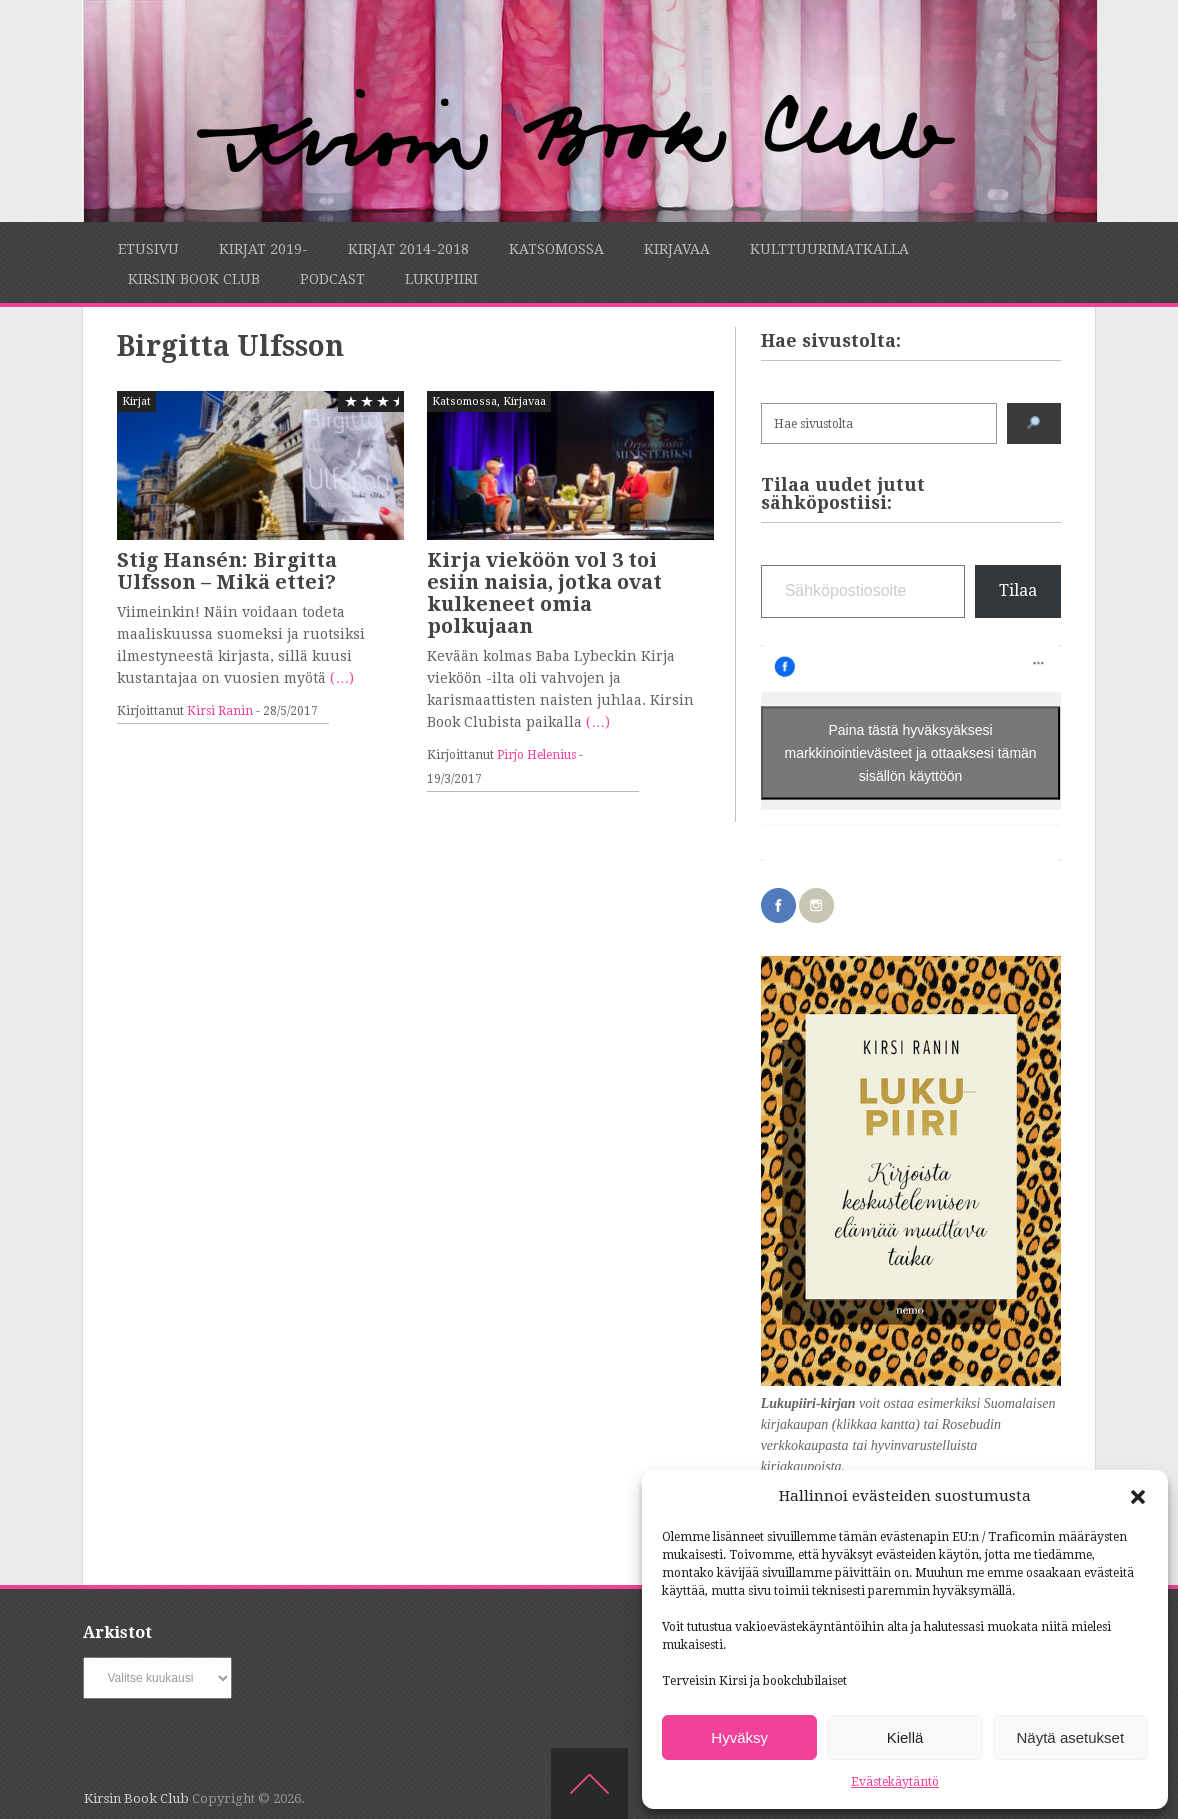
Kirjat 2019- (263, 249)
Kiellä (905, 1737)
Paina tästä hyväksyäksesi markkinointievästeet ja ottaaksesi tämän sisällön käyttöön (911, 753)
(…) (342, 678)
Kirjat (136, 401)
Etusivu (148, 249)
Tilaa (1018, 590)
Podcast (332, 279)
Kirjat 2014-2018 (408, 249)
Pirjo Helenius (536, 755)
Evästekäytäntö (895, 1782)
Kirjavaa (677, 249)
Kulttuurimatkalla (829, 249)
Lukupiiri (441, 279)
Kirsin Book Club (194, 279)
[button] (1138, 1497)
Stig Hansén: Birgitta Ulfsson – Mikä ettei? (227, 571)
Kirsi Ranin (220, 711)
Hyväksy (739, 1737)
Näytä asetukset (1071, 1737)
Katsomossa (556, 249)
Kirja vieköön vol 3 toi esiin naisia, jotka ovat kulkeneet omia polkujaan (544, 593)
